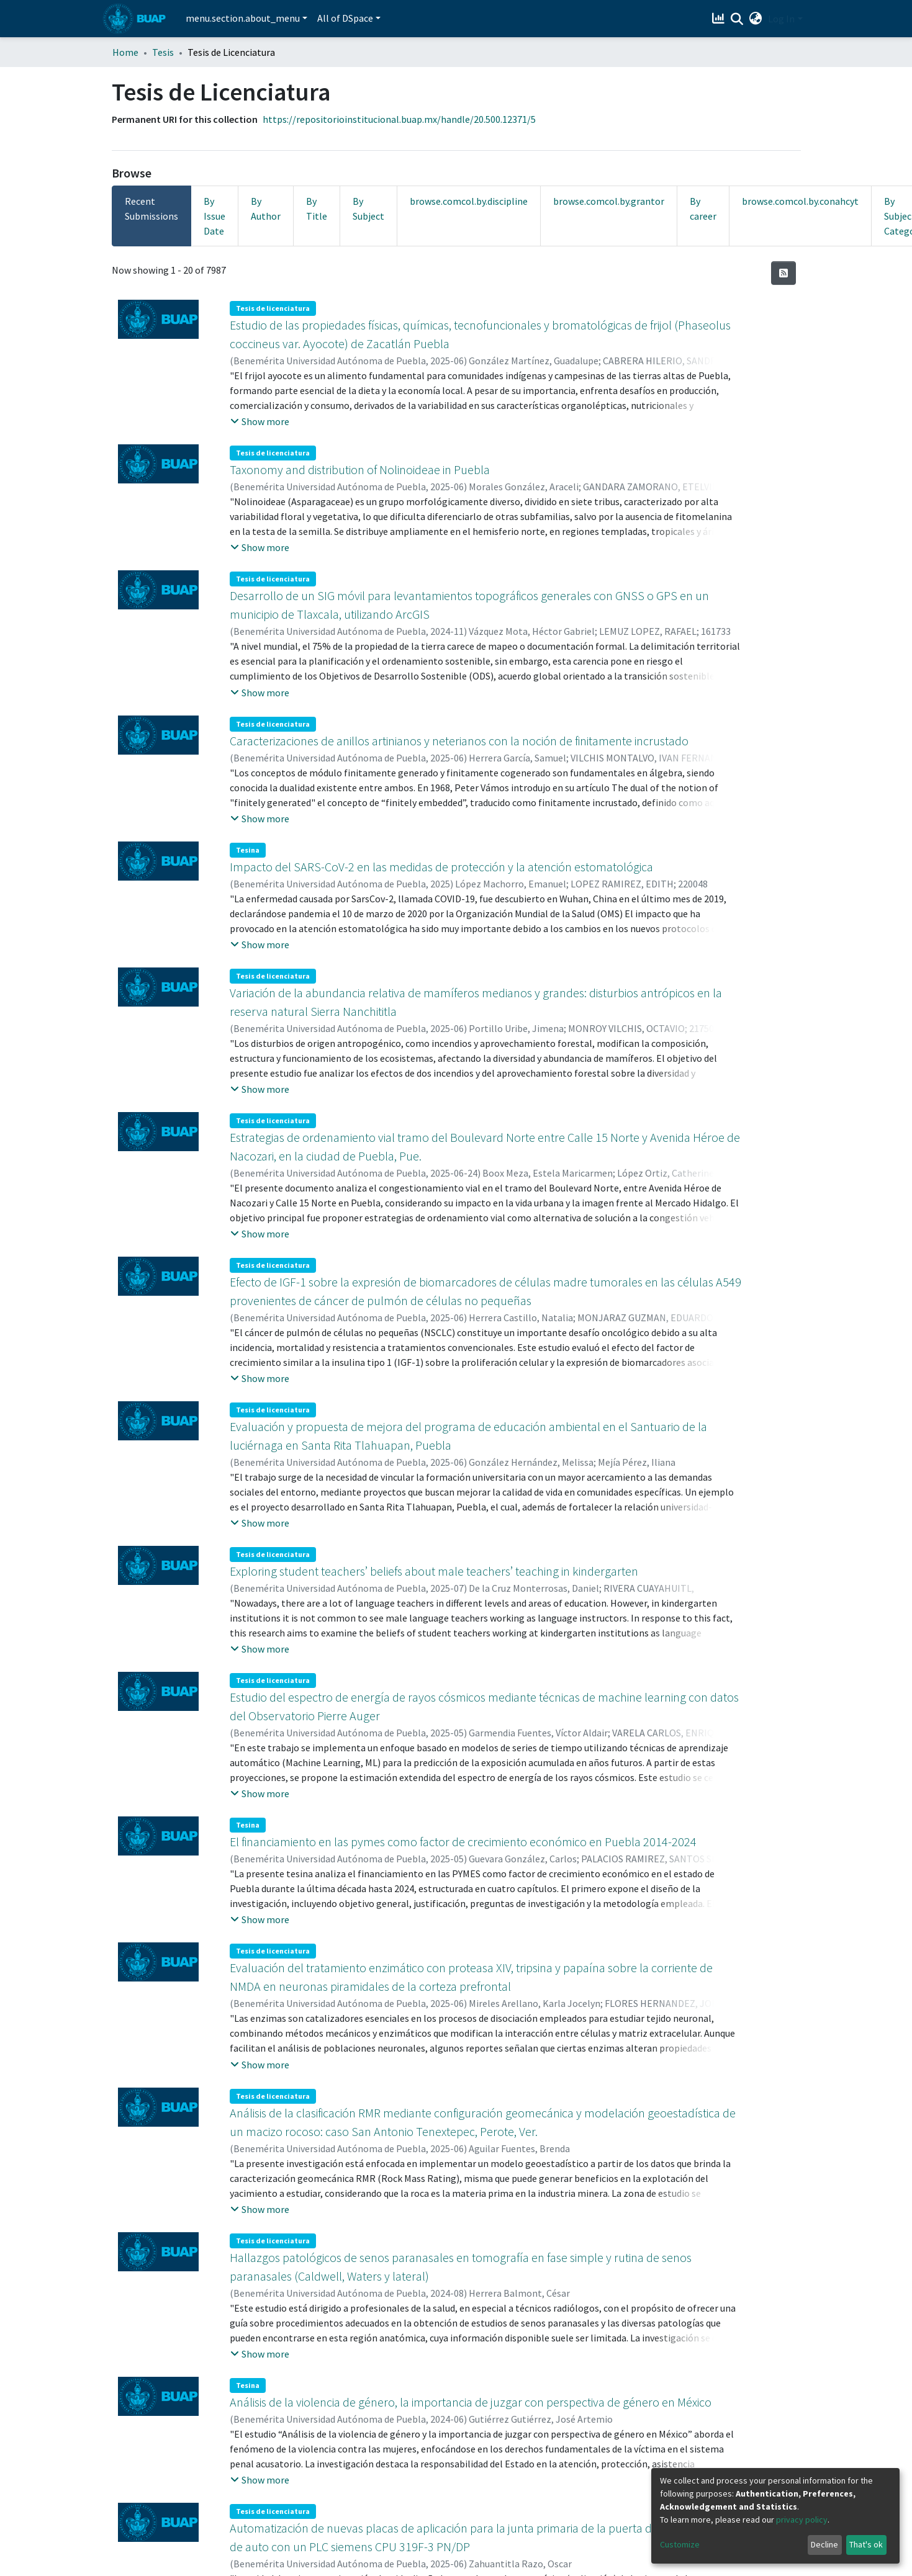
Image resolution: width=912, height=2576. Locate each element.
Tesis (163, 52)
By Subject (368, 208)
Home (125, 52)
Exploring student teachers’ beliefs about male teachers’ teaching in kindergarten (434, 1571)
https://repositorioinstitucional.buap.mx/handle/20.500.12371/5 (399, 119)
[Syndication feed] (783, 273)
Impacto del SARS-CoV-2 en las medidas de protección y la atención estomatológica (441, 866)
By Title (316, 208)
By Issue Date (214, 216)
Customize (680, 2544)
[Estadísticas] (719, 18)
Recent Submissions (151, 208)
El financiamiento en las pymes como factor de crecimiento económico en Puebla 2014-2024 (463, 1841)
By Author (266, 208)
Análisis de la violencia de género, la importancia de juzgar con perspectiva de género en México (470, 2402)
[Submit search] (736, 19)
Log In (781, 18)
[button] (755, 18)
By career (703, 208)
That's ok (866, 2544)
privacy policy (802, 2519)
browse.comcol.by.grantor (608, 201)
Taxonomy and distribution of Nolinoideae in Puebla (360, 469)
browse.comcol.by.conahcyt (800, 201)
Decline (824, 2544)
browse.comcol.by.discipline (469, 201)
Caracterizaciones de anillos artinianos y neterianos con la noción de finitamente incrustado (459, 740)
